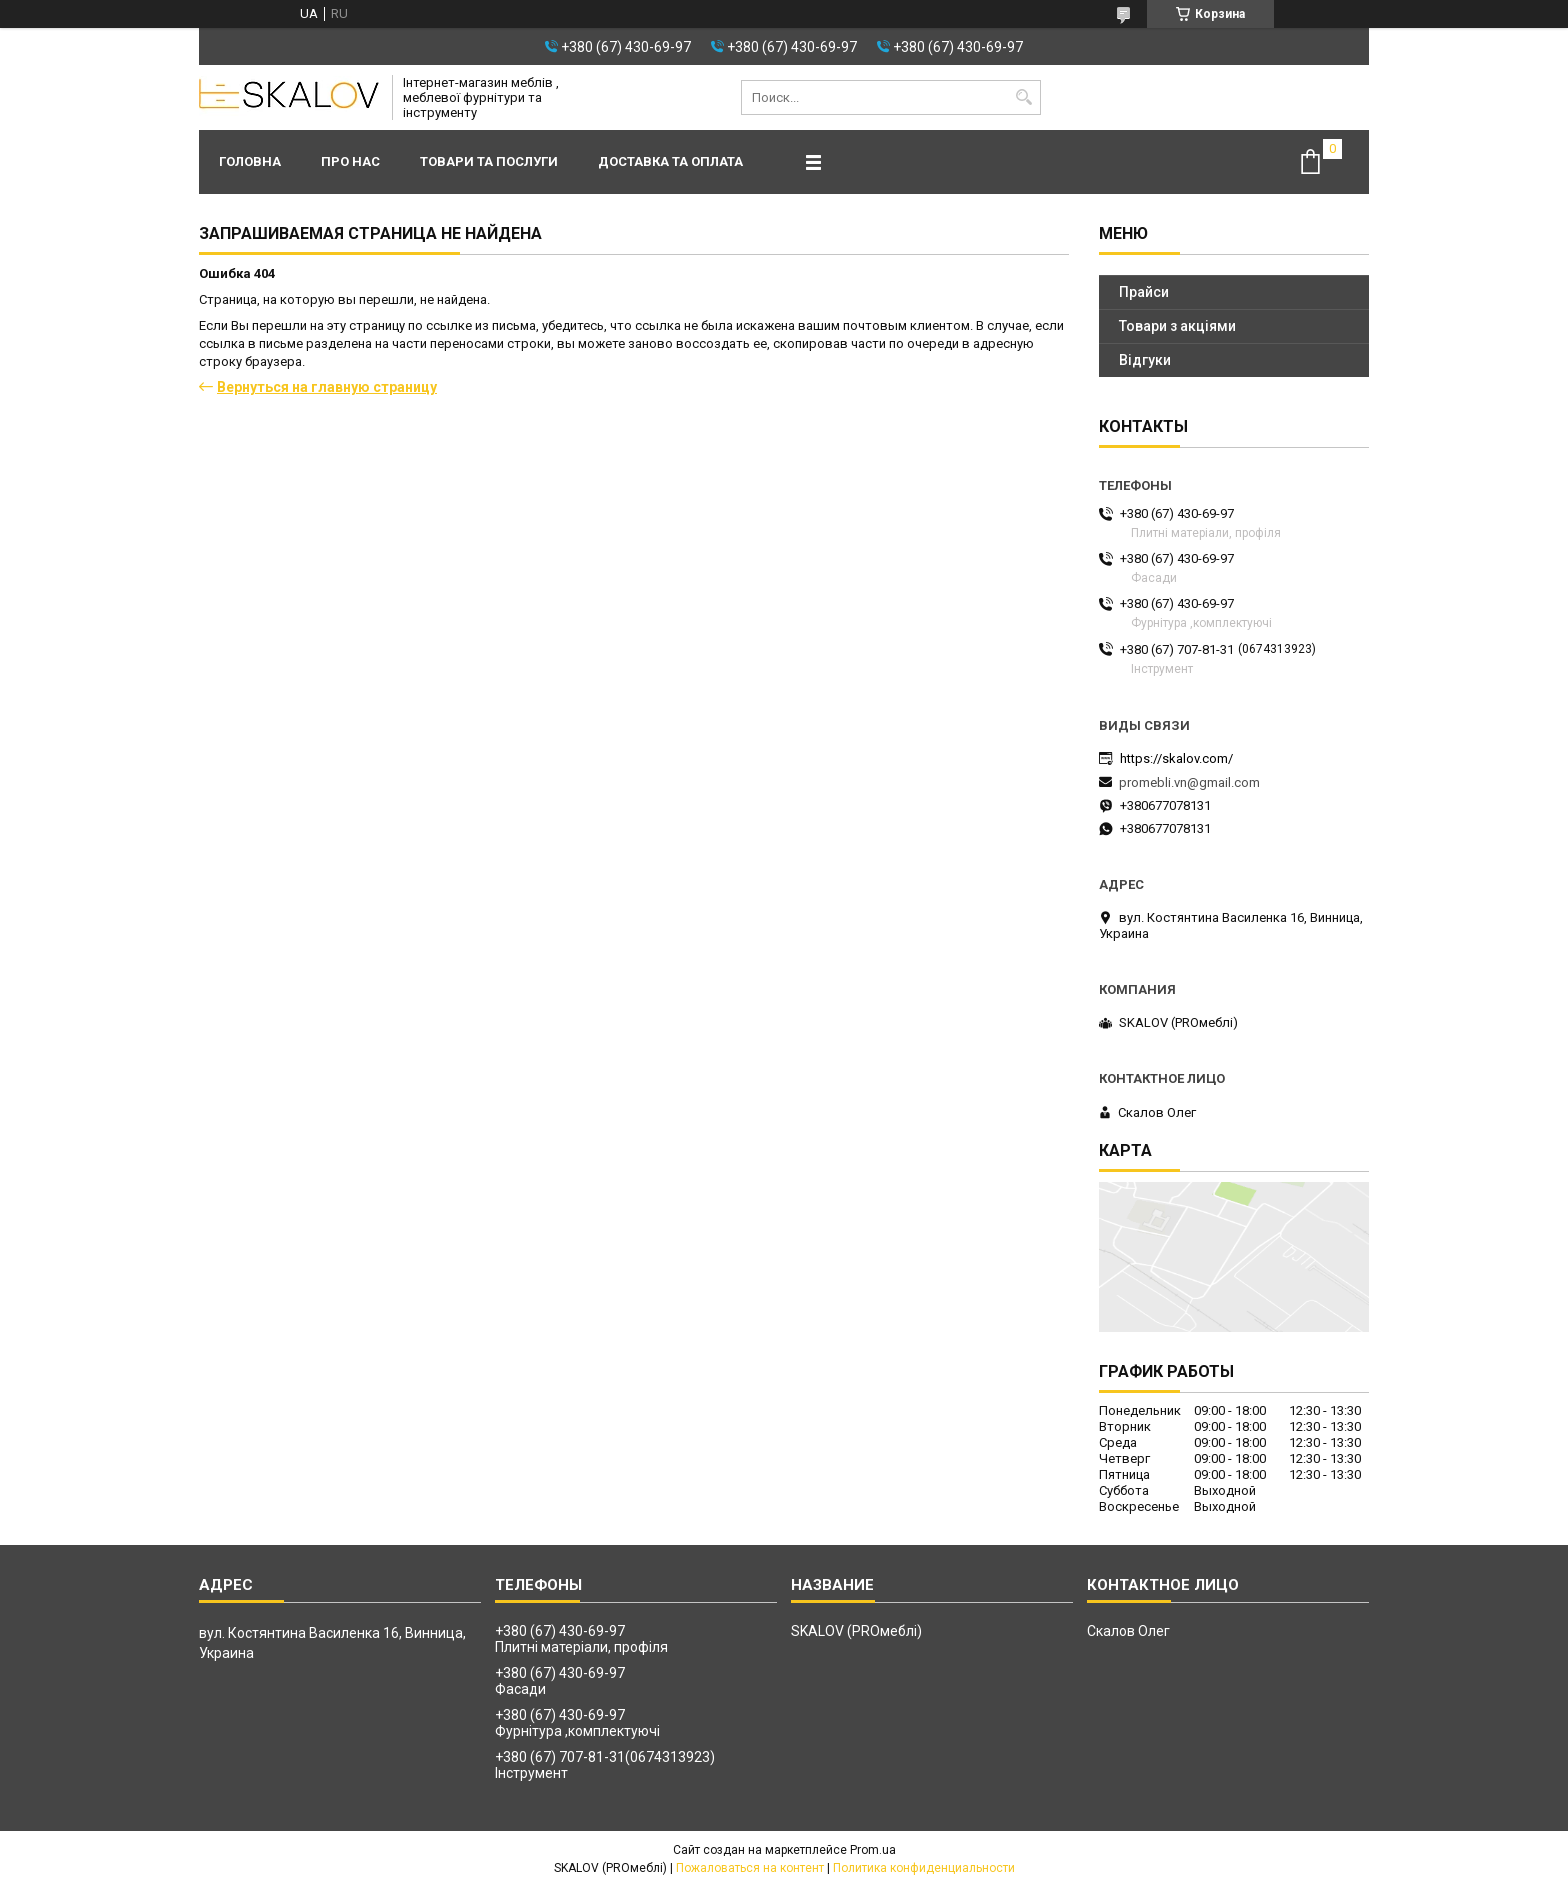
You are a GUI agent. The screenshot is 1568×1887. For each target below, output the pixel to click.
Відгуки (1145, 360)
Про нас (350, 161)
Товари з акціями (1177, 326)
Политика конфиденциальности (924, 1868)
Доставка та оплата (670, 161)
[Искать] (1023, 97)
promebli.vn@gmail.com (1189, 782)
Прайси (1144, 292)
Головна (250, 161)
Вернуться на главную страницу (327, 387)
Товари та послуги (489, 161)
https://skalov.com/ (1176, 758)
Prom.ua (873, 1850)
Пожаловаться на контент (750, 1868)
